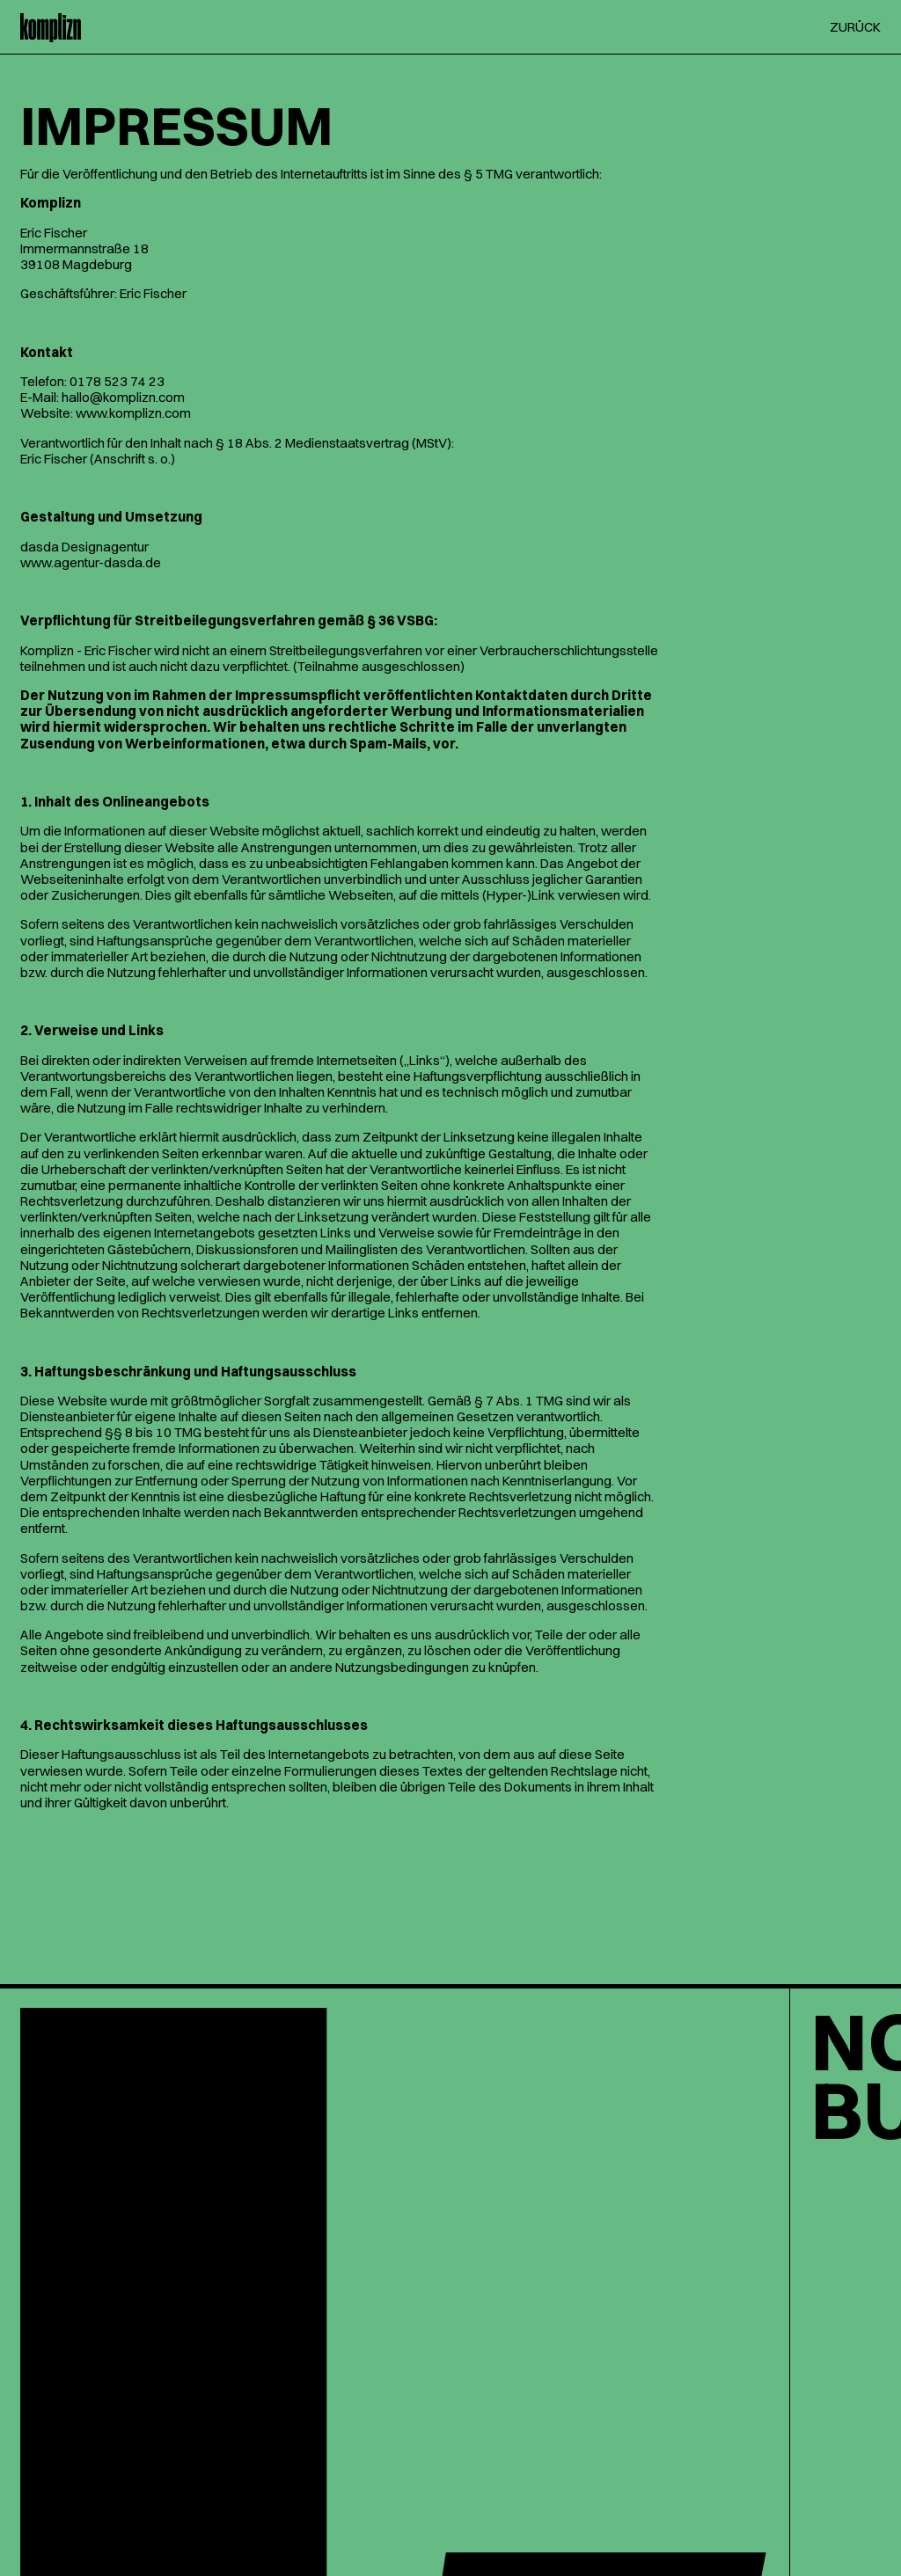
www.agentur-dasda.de (90, 562)
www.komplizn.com (133, 413)
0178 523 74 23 (117, 381)
